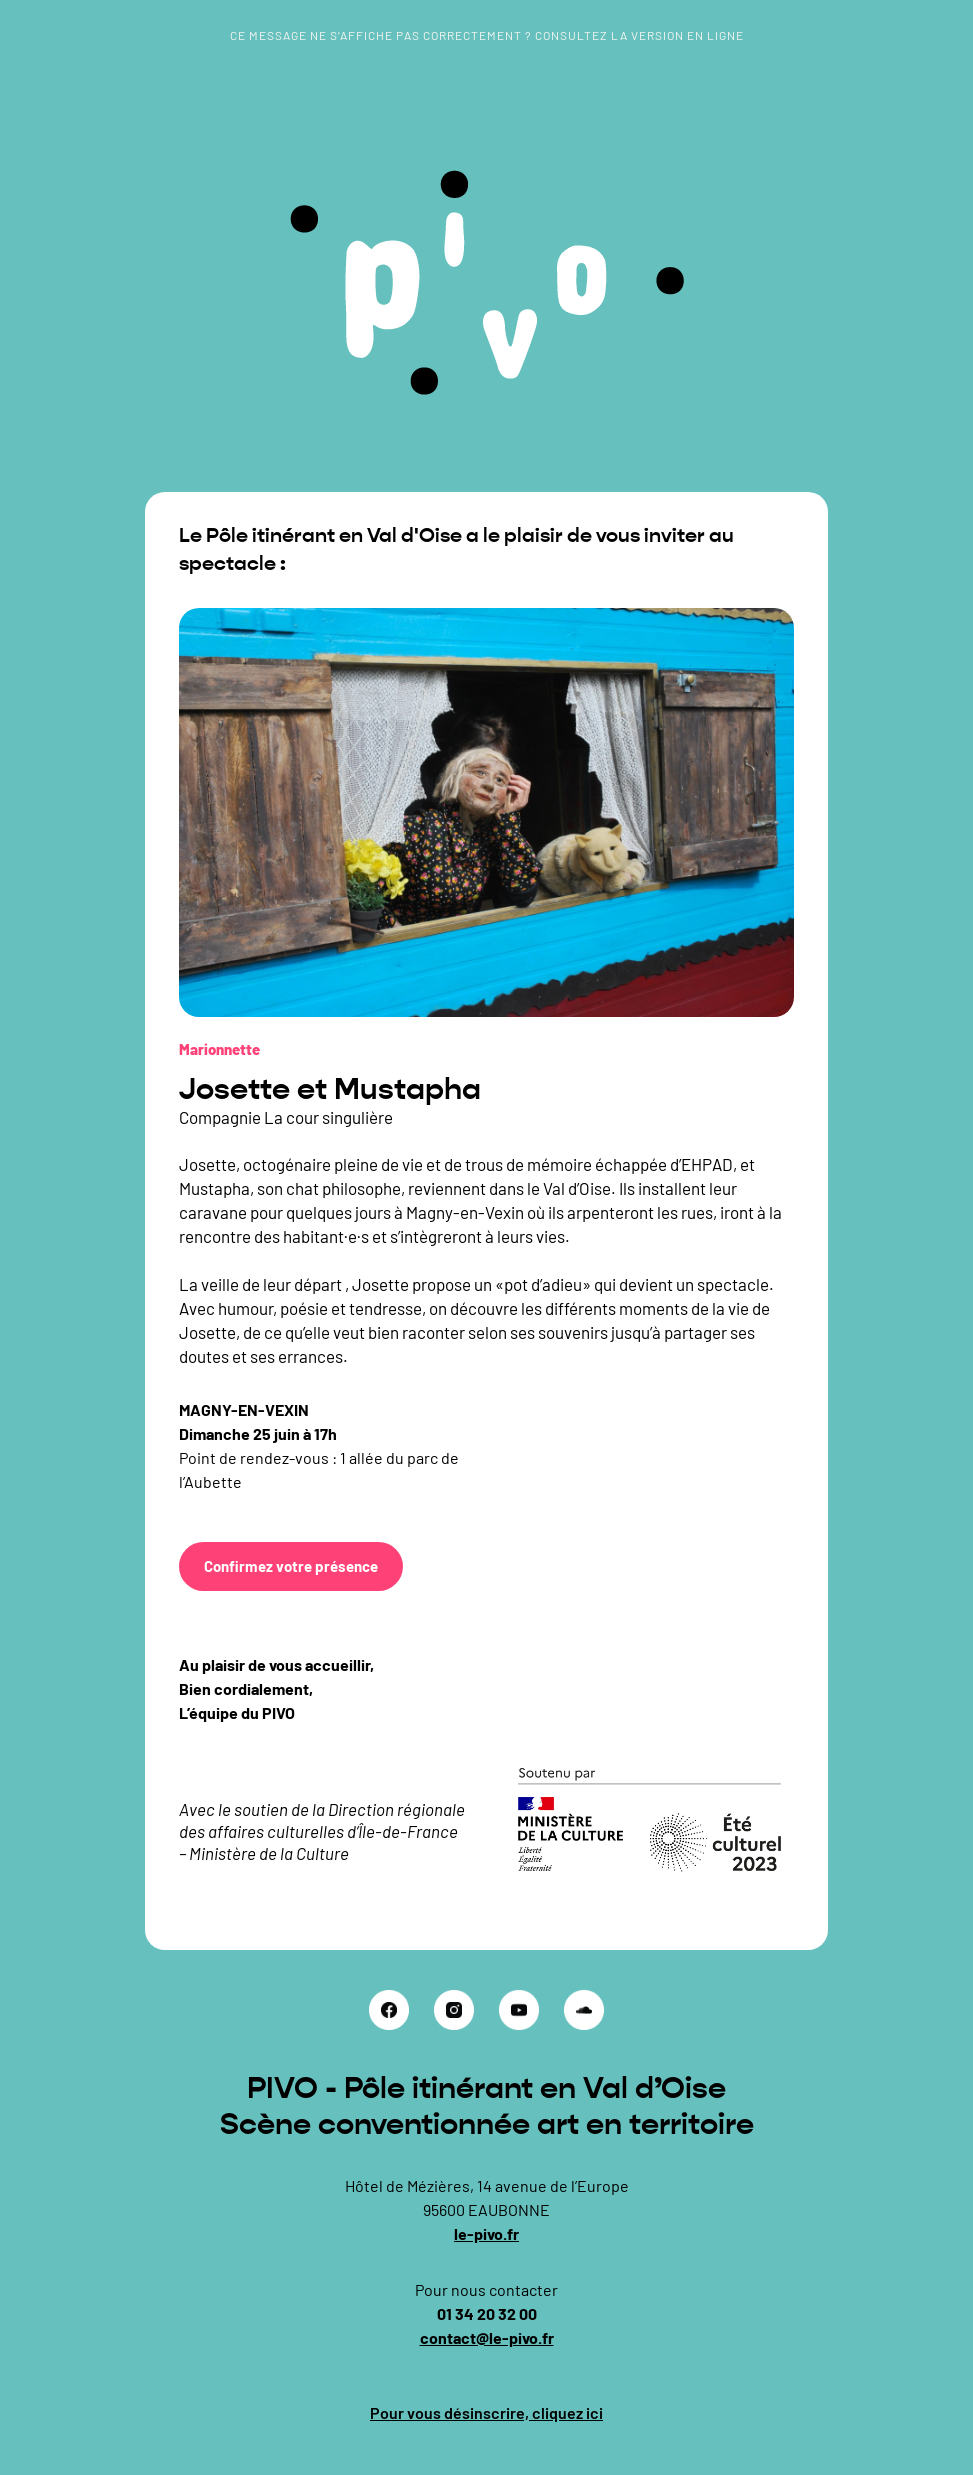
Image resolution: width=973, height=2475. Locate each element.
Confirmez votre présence (291, 1566)
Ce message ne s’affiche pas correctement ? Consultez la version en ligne (487, 35)
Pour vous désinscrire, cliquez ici (486, 2412)
